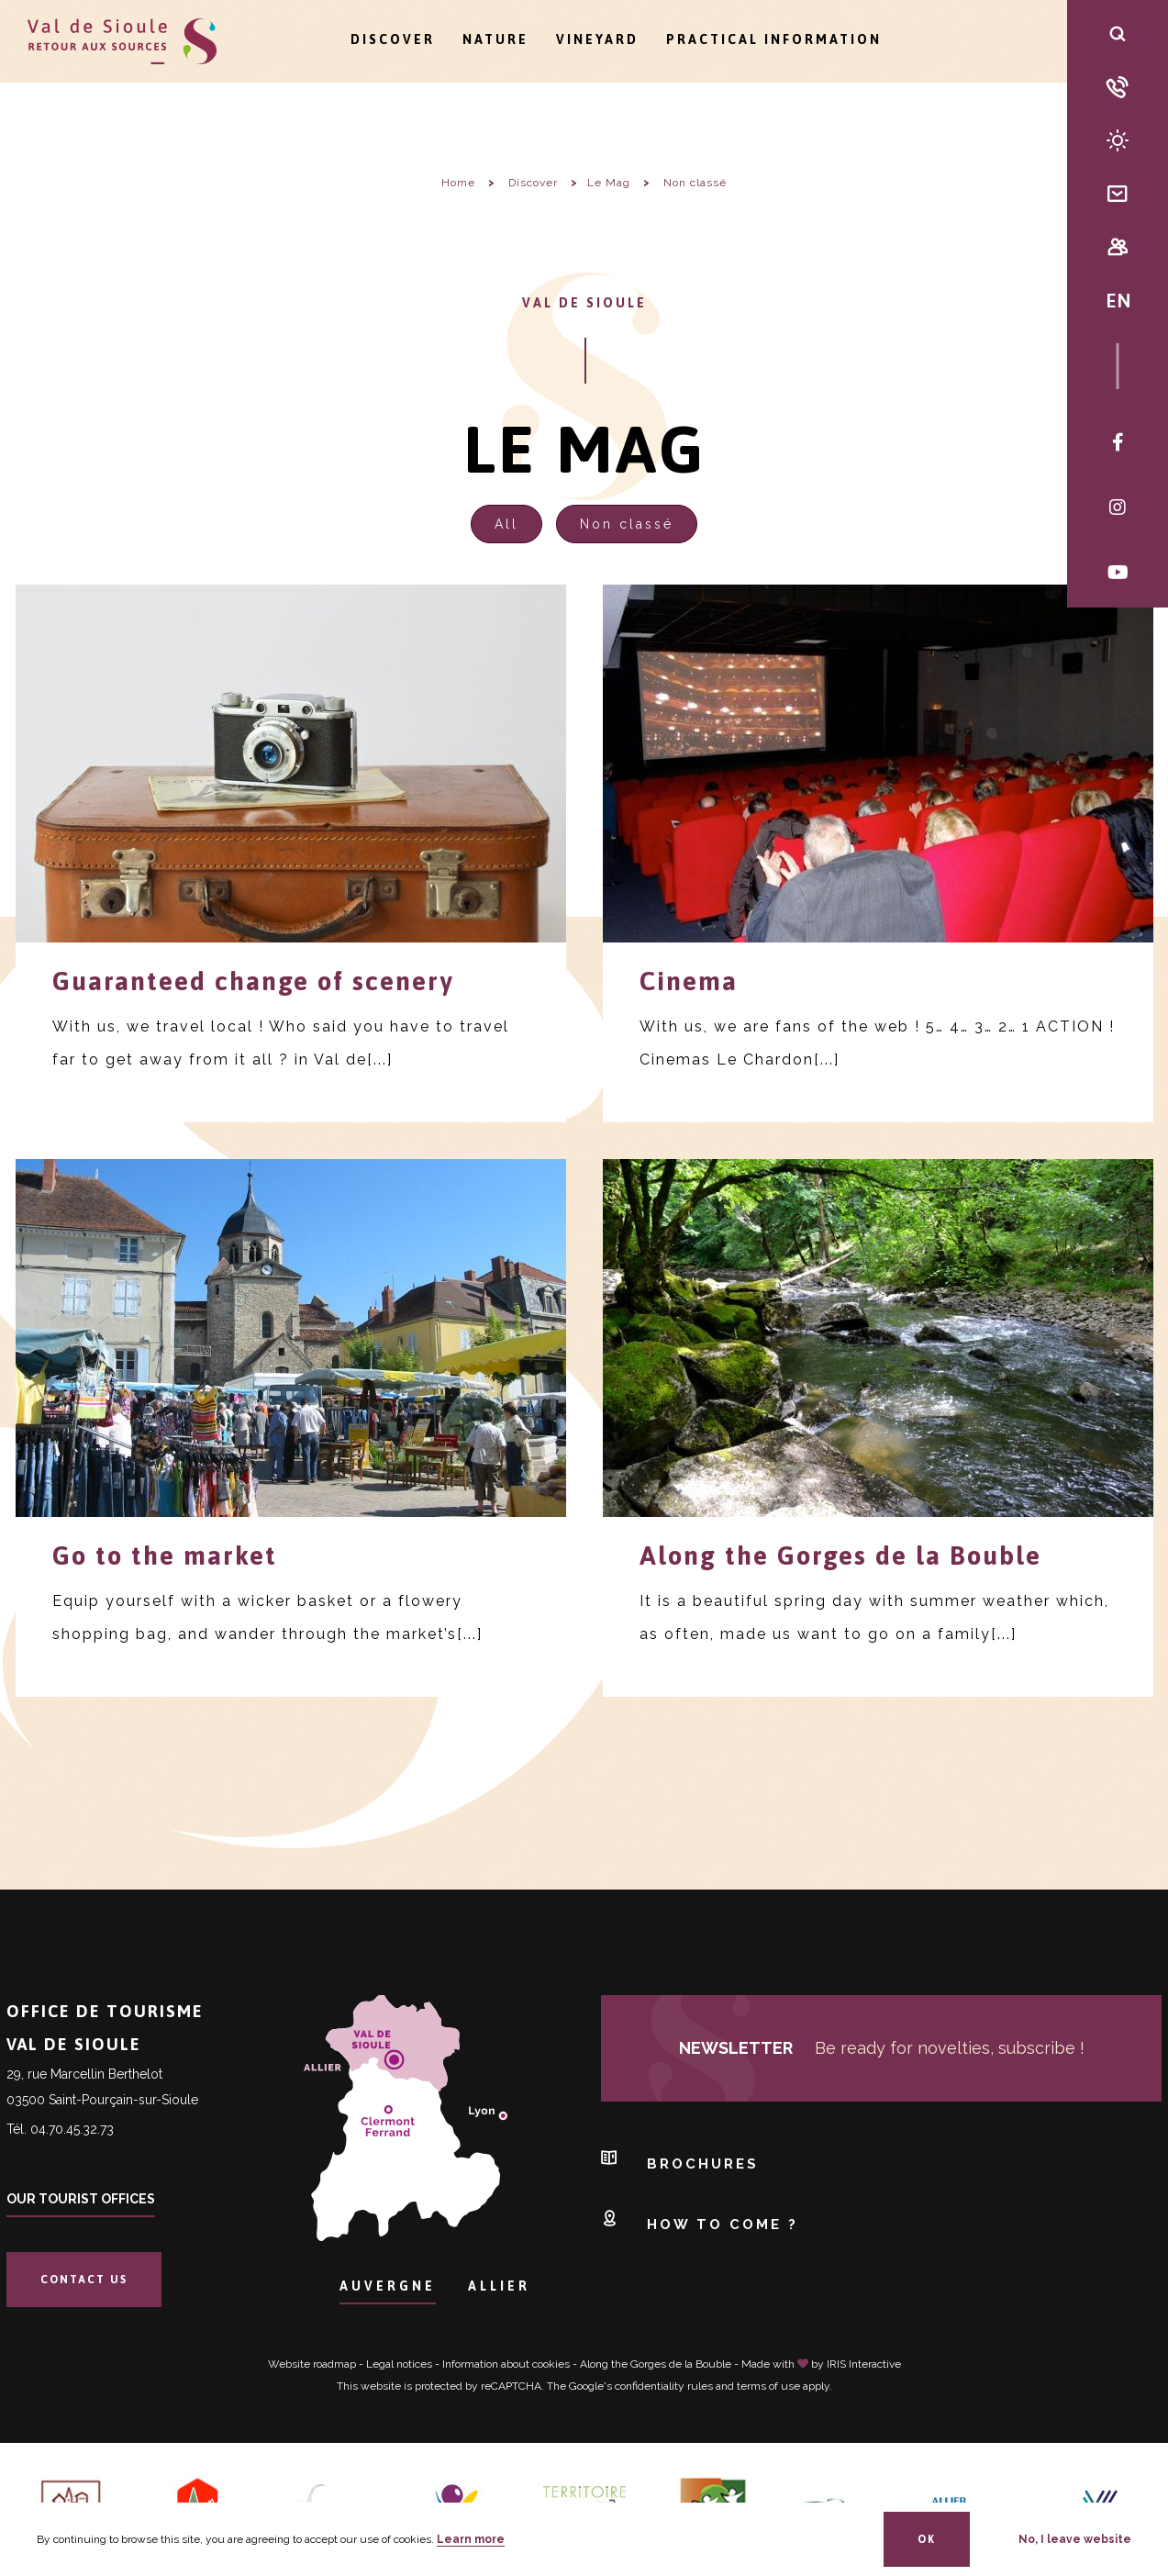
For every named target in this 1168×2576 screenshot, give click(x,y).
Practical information (774, 39)
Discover (392, 39)
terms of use (768, 2386)
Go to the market (164, 1555)
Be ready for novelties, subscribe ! (882, 2047)
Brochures (680, 2159)
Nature (495, 39)
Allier (499, 2286)
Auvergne (387, 2286)
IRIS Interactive (864, 2364)
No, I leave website (1074, 2539)
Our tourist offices (80, 2198)
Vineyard (597, 39)
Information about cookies (506, 2364)
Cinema (689, 981)
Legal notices (399, 2364)
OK (927, 2539)
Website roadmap (312, 2364)
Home (458, 182)
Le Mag (608, 182)
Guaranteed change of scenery (252, 981)
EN (1118, 300)
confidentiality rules (664, 2386)
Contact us (84, 2279)
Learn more (471, 2539)
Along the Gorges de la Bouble (840, 1555)
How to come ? (699, 2219)
